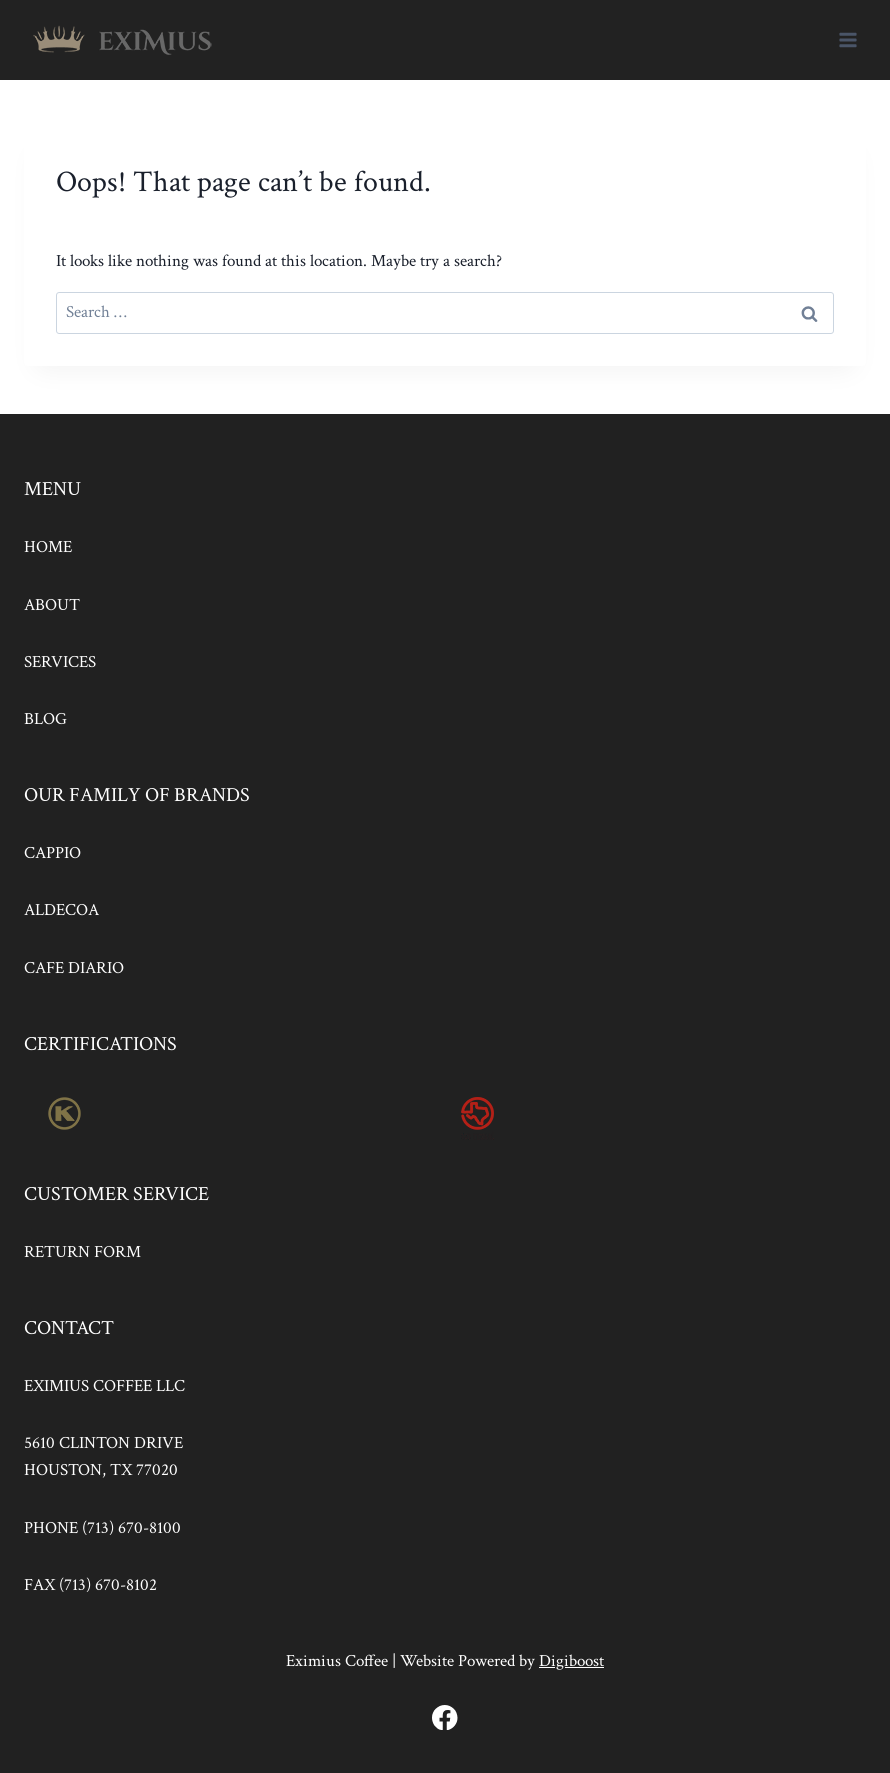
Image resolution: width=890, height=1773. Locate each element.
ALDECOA (61, 910)
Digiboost (571, 1661)
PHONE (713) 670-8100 (102, 1528)
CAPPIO (52, 853)
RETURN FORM (82, 1252)
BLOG (45, 719)
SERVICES (60, 662)
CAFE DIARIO (74, 968)
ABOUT (52, 605)
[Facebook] (445, 1717)
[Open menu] (847, 39)
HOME (48, 547)
